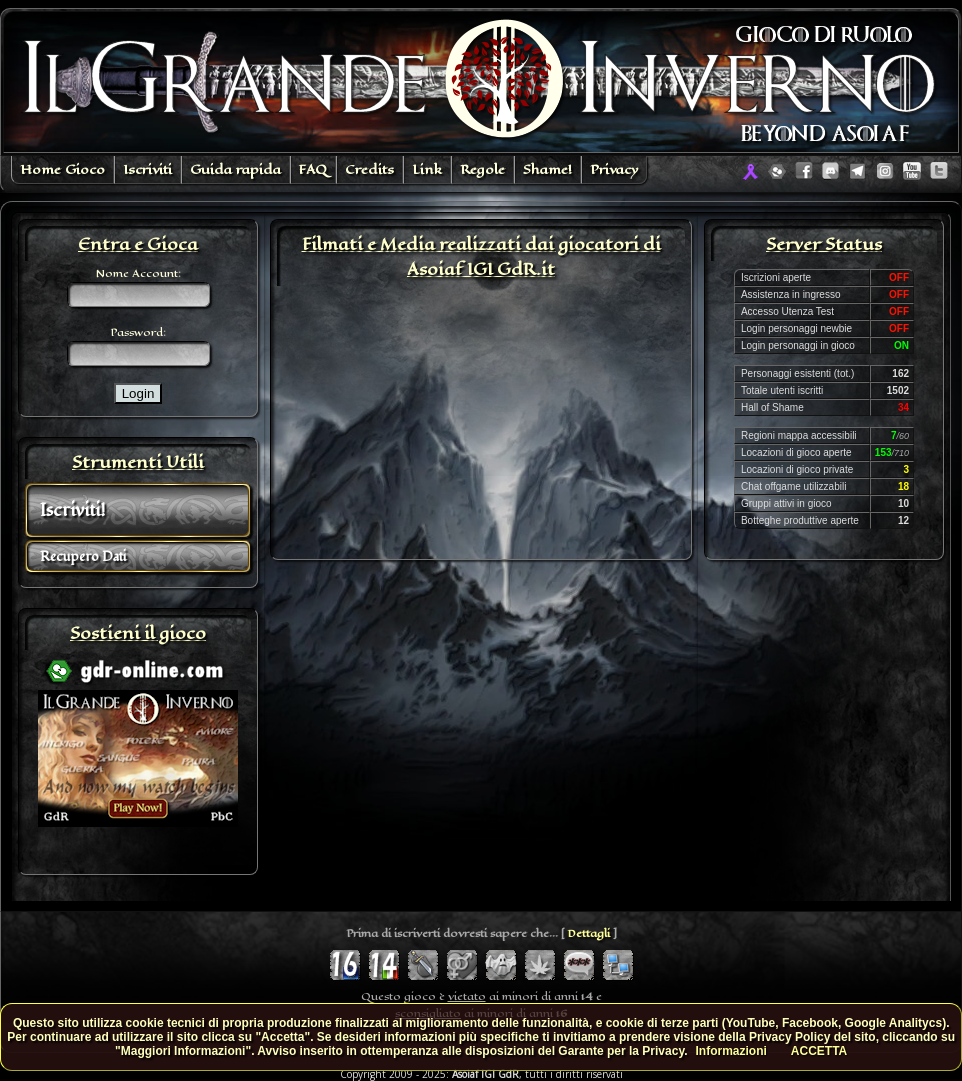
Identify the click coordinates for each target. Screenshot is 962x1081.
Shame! (547, 169)
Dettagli (589, 933)
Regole (482, 169)
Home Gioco (62, 169)
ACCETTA (819, 1051)
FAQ (313, 169)
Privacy (614, 169)
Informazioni (731, 1051)
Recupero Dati (83, 556)
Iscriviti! (72, 510)
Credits (369, 169)
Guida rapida (235, 169)
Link (427, 169)
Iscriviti (147, 169)
